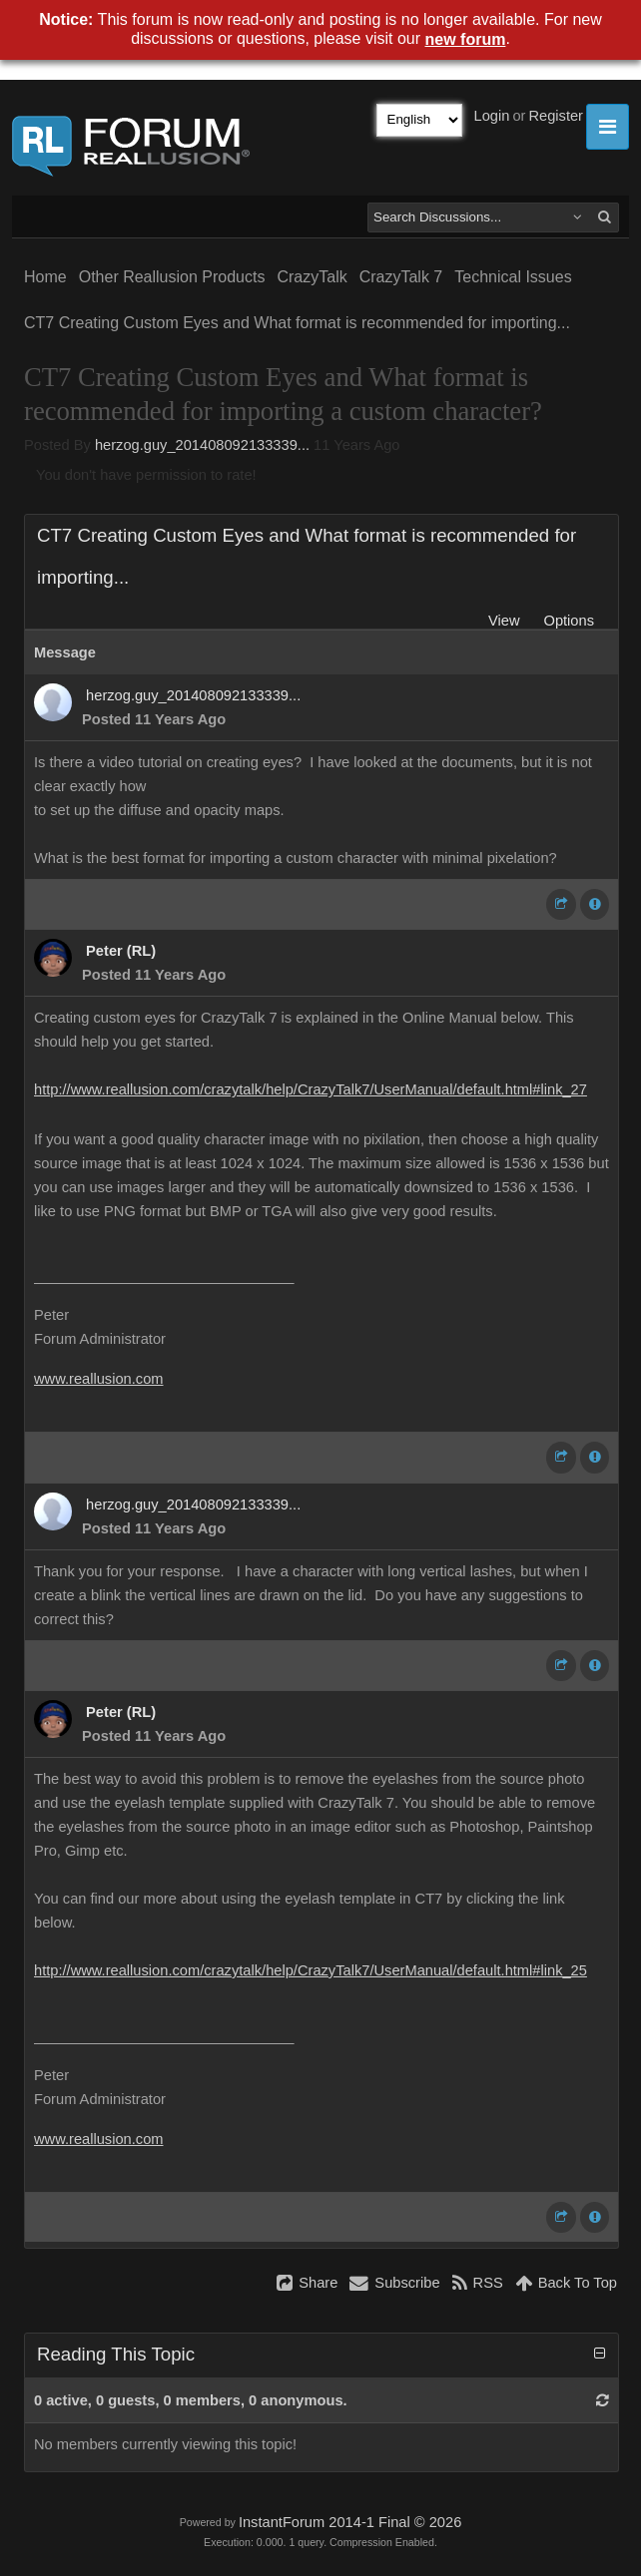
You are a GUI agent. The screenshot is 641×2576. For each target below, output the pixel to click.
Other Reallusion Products (172, 276)
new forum (465, 39)
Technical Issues (512, 276)
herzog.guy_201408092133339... (202, 445)
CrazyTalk (311, 276)
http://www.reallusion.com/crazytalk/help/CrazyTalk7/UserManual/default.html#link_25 (310, 1970)
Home (45, 276)
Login (492, 116)
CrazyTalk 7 (401, 276)
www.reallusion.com (99, 1379)
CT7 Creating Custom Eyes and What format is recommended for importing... (297, 322)
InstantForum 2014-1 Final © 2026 (350, 2522)
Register (555, 116)
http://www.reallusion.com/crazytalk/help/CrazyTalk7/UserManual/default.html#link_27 (310, 1089)
